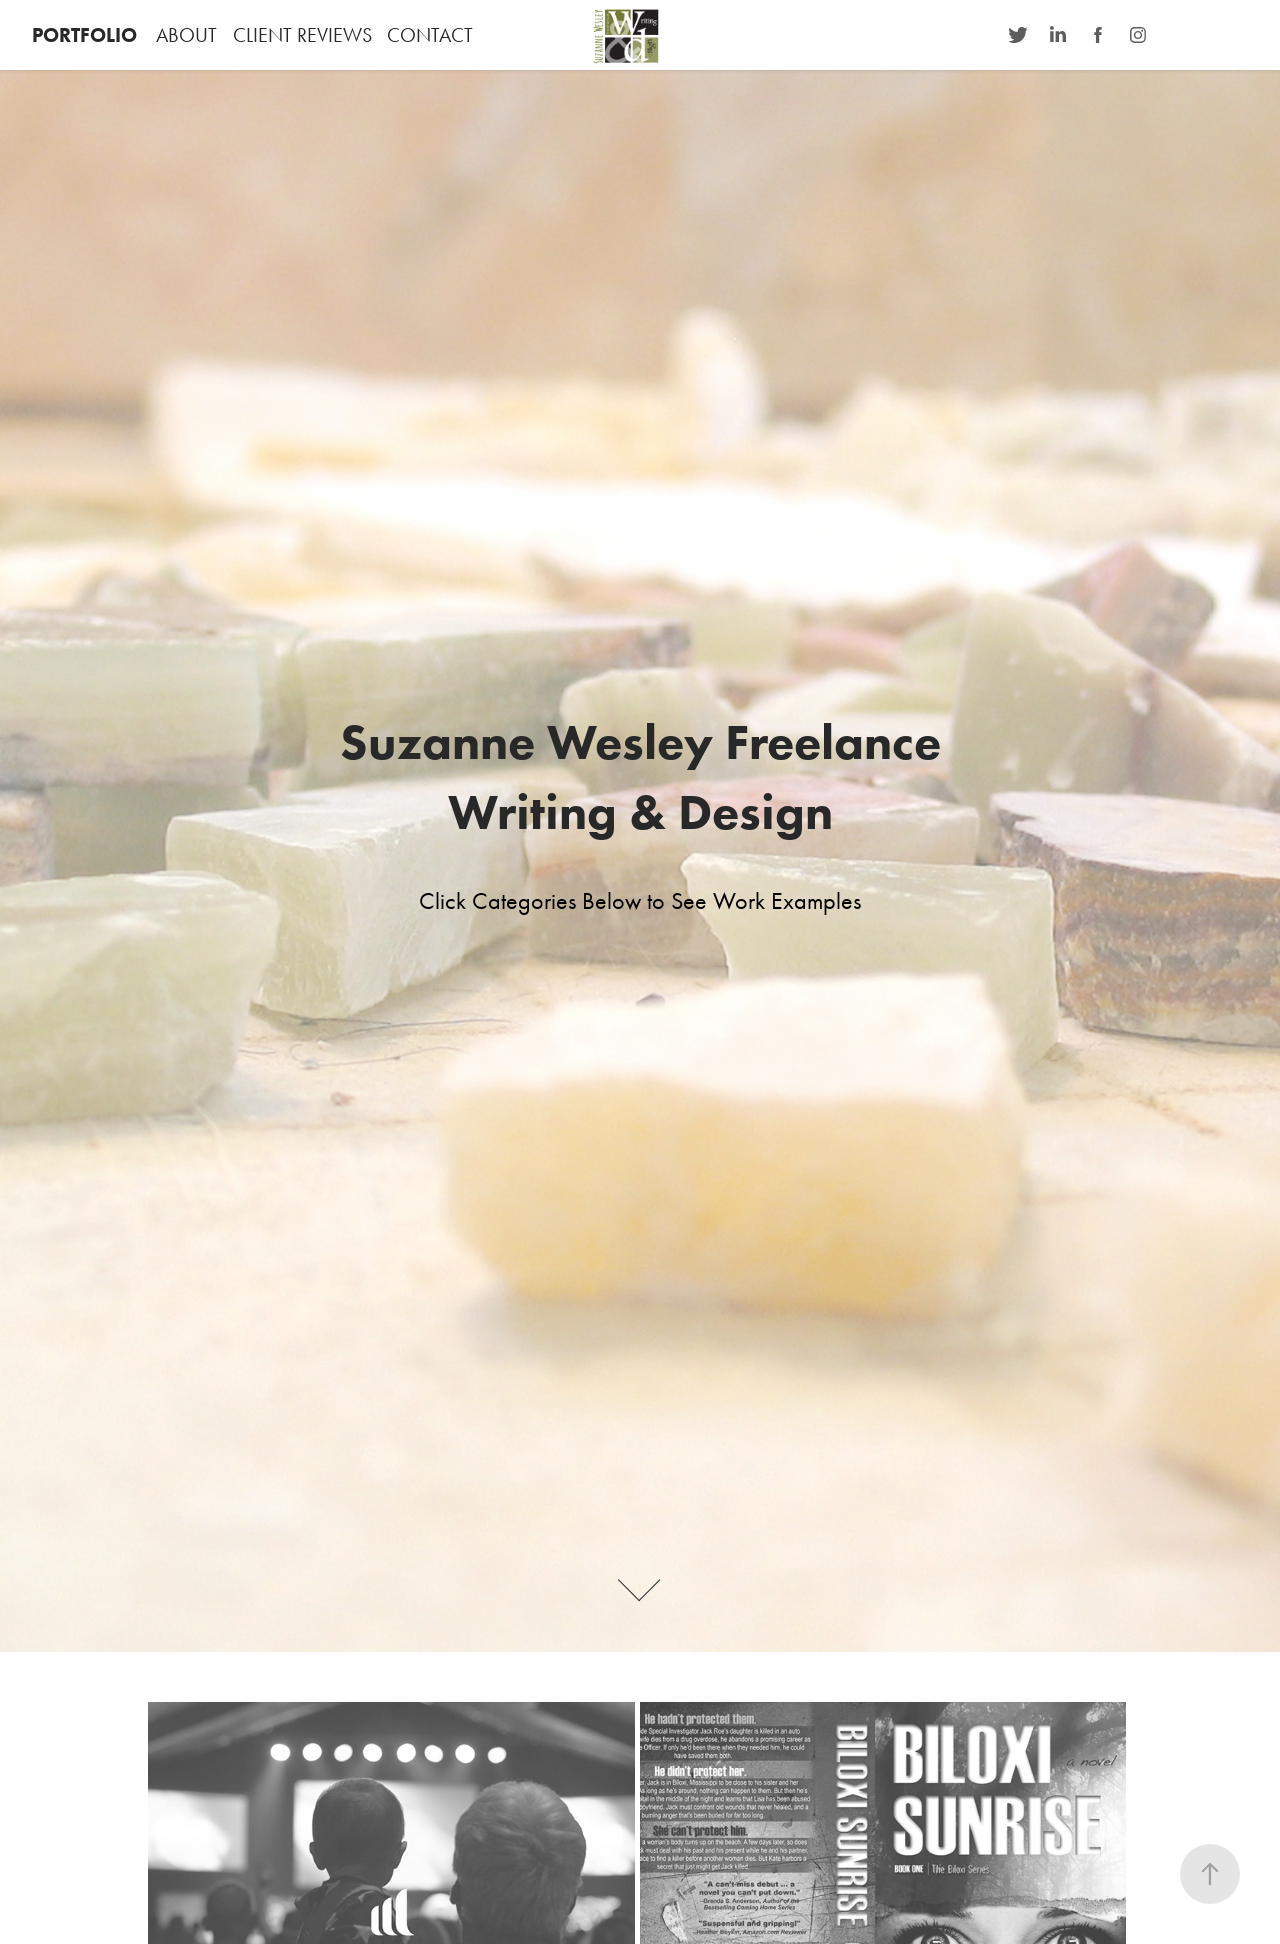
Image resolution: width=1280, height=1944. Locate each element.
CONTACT (430, 35)
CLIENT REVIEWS (302, 35)
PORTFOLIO (84, 35)
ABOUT (186, 35)
